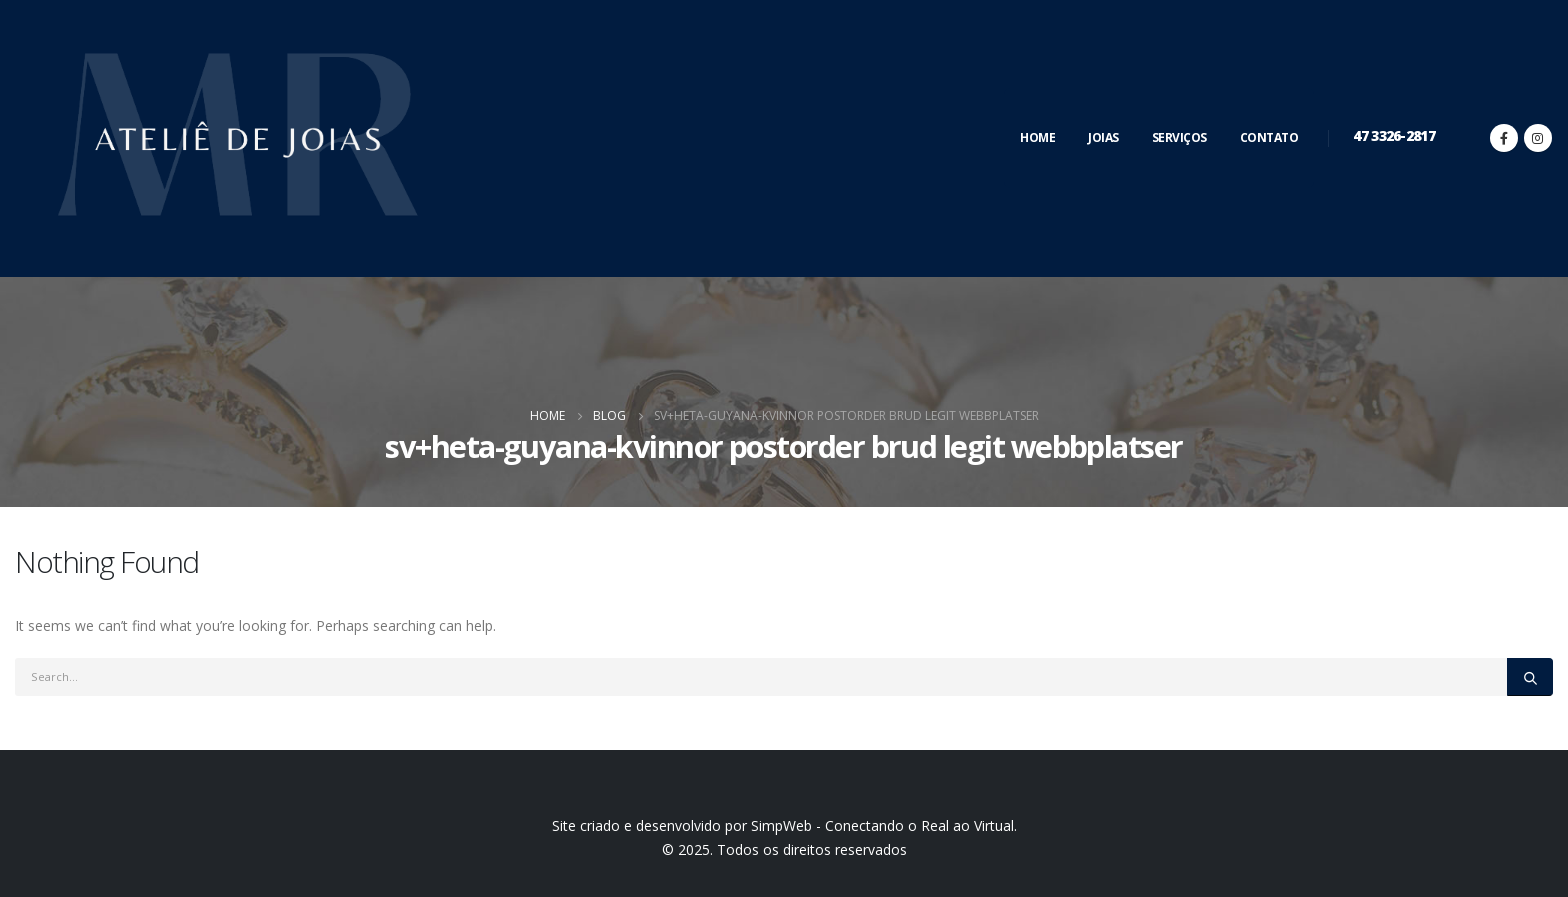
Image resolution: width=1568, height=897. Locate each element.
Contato (1269, 137)
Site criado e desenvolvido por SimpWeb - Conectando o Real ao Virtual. (784, 825)
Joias (1103, 137)
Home (1037, 137)
